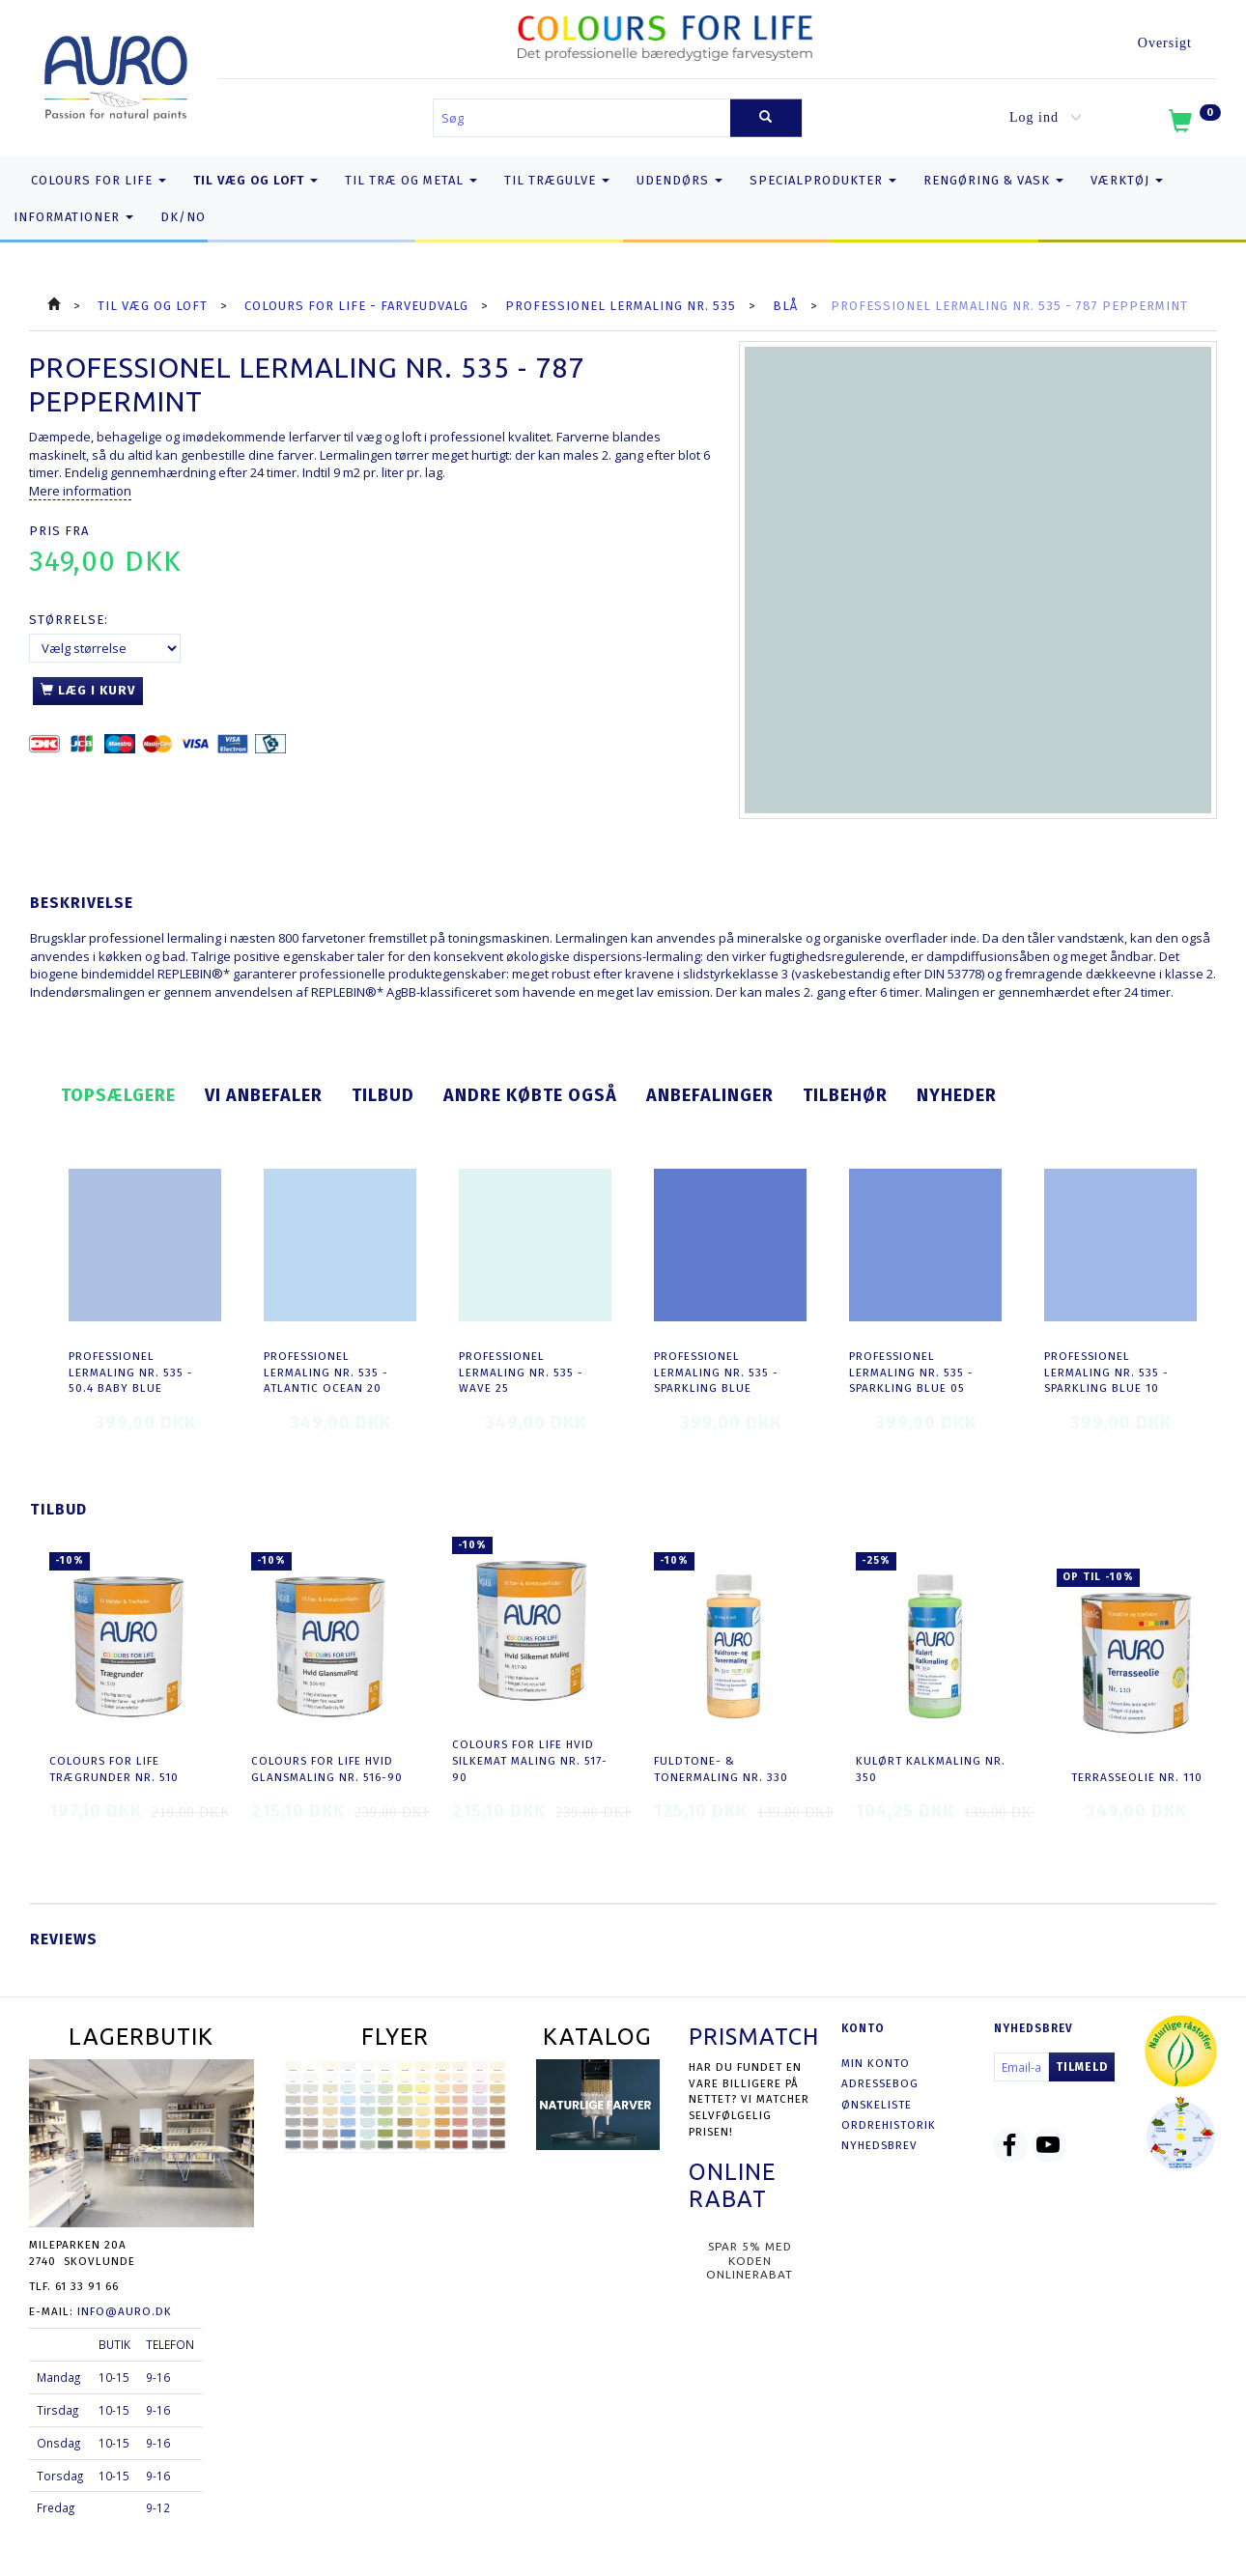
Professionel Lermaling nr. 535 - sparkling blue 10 (1106, 1372)
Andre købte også (530, 1095)
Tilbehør (845, 1095)
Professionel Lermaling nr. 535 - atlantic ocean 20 (326, 1372)
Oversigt (1165, 43)
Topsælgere (118, 1095)
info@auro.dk (124, 2311)
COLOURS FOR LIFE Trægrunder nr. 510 (114, 1769)
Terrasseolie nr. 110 (1137, 1777)
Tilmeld (1082, 2067)
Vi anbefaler (264, 1095)
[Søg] (766, 118)
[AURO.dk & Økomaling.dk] (116, 74)
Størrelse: (68, 619)
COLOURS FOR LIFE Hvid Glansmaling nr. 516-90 (327, 1769)
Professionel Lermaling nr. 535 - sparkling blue (716, 1372)
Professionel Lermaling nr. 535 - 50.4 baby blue (131, 1372)
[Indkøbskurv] (1193, 124)
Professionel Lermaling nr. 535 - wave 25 (521, 1372)
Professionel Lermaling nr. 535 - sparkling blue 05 (911, 1372)
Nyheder (957, 1095)
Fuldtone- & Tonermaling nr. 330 (721, 1769)
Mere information (80, 490)
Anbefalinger (710, 1095)
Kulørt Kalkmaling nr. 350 (930, 1769)
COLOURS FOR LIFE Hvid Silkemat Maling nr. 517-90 (530, 1760)
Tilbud (383, 1095)
